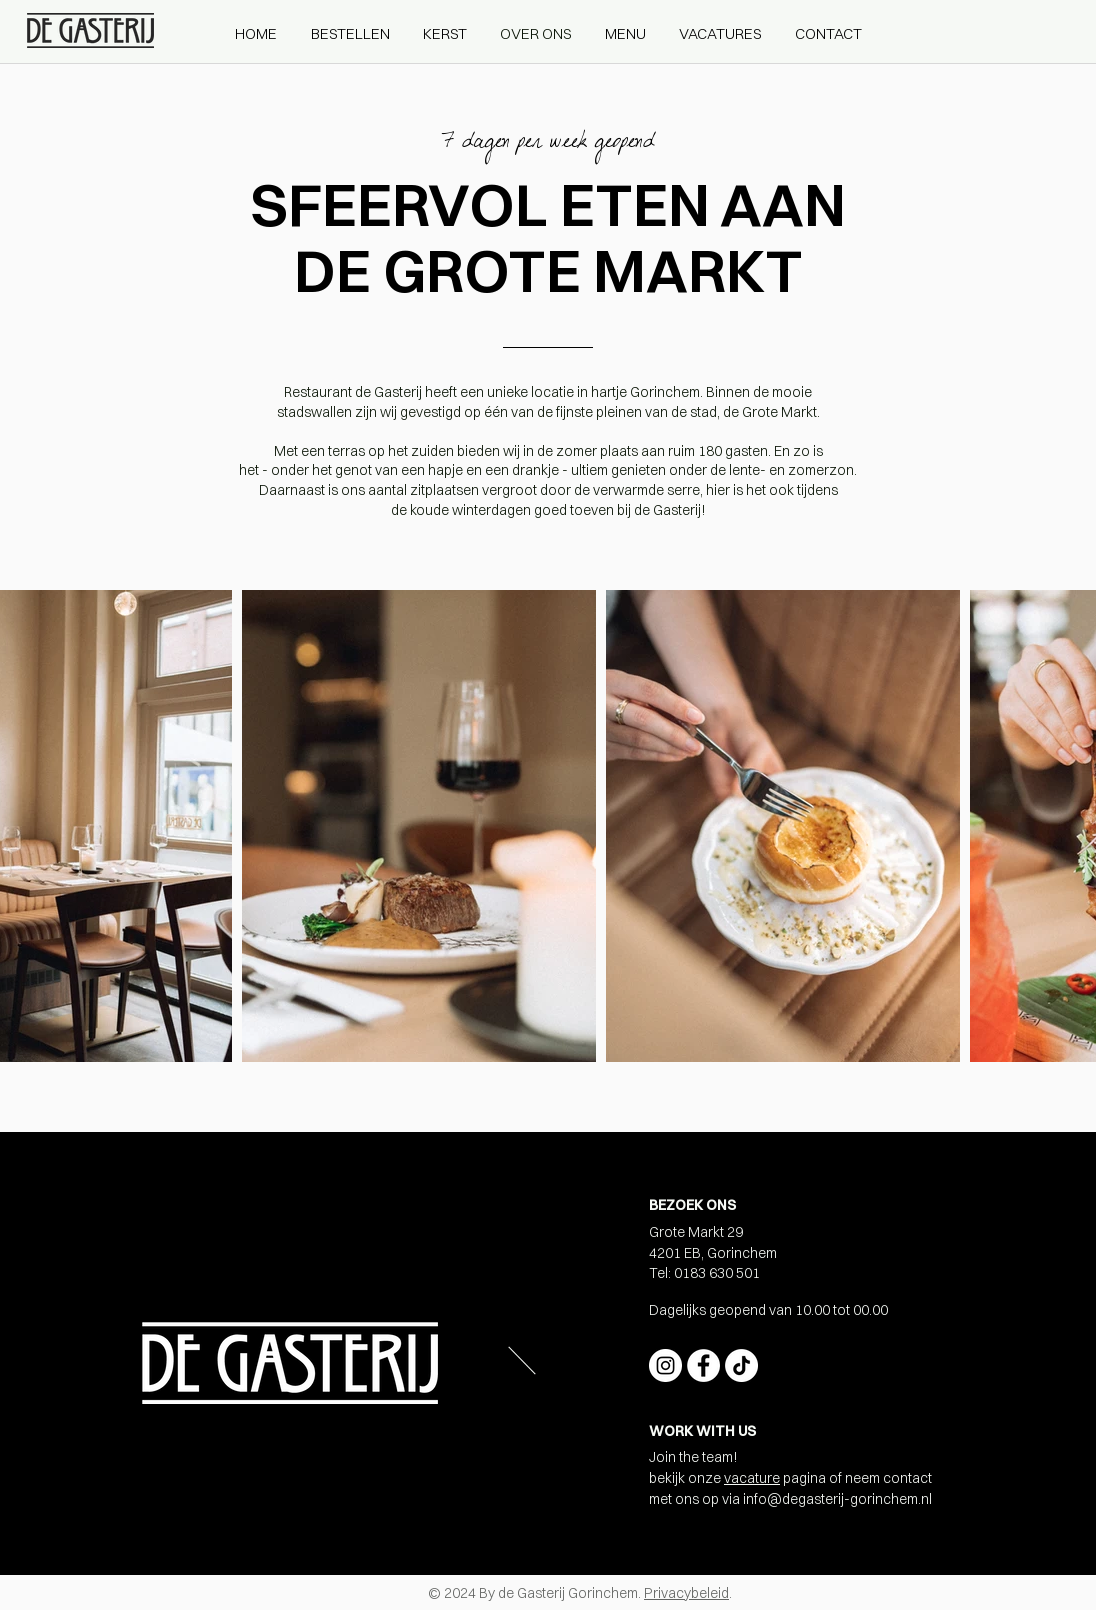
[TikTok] (741, 1365)
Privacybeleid (686, 1593)
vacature (752, 1478)
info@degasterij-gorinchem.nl (837, 1499)
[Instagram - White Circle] (665, 1365)
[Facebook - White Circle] (703, 1365)
